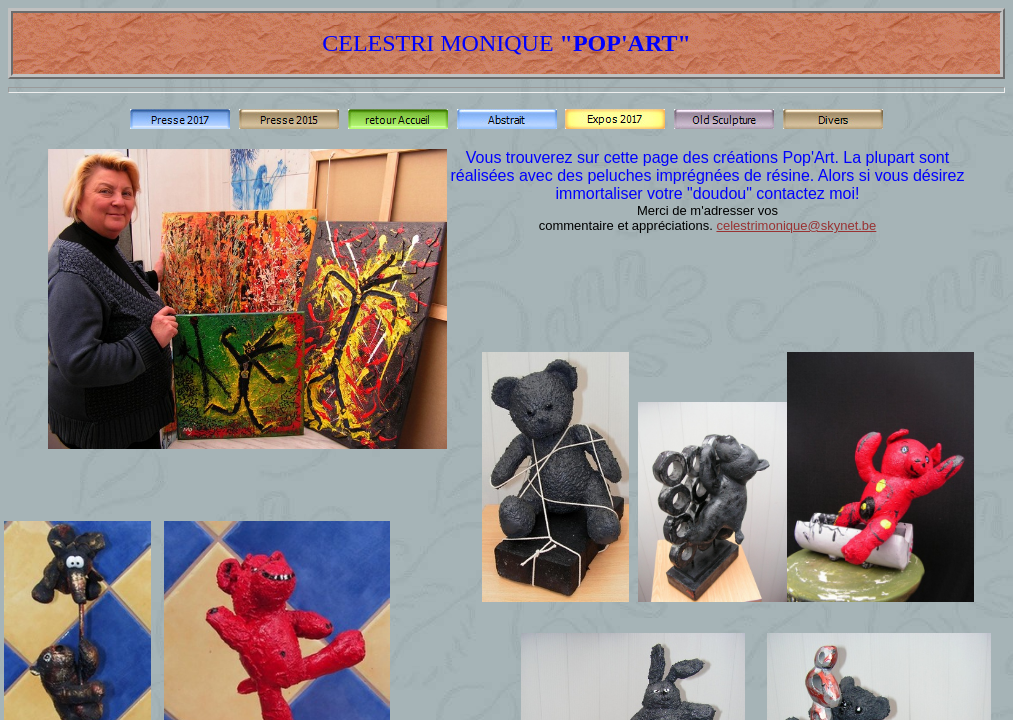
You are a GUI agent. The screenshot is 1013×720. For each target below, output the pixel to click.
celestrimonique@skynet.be (796, 225)
